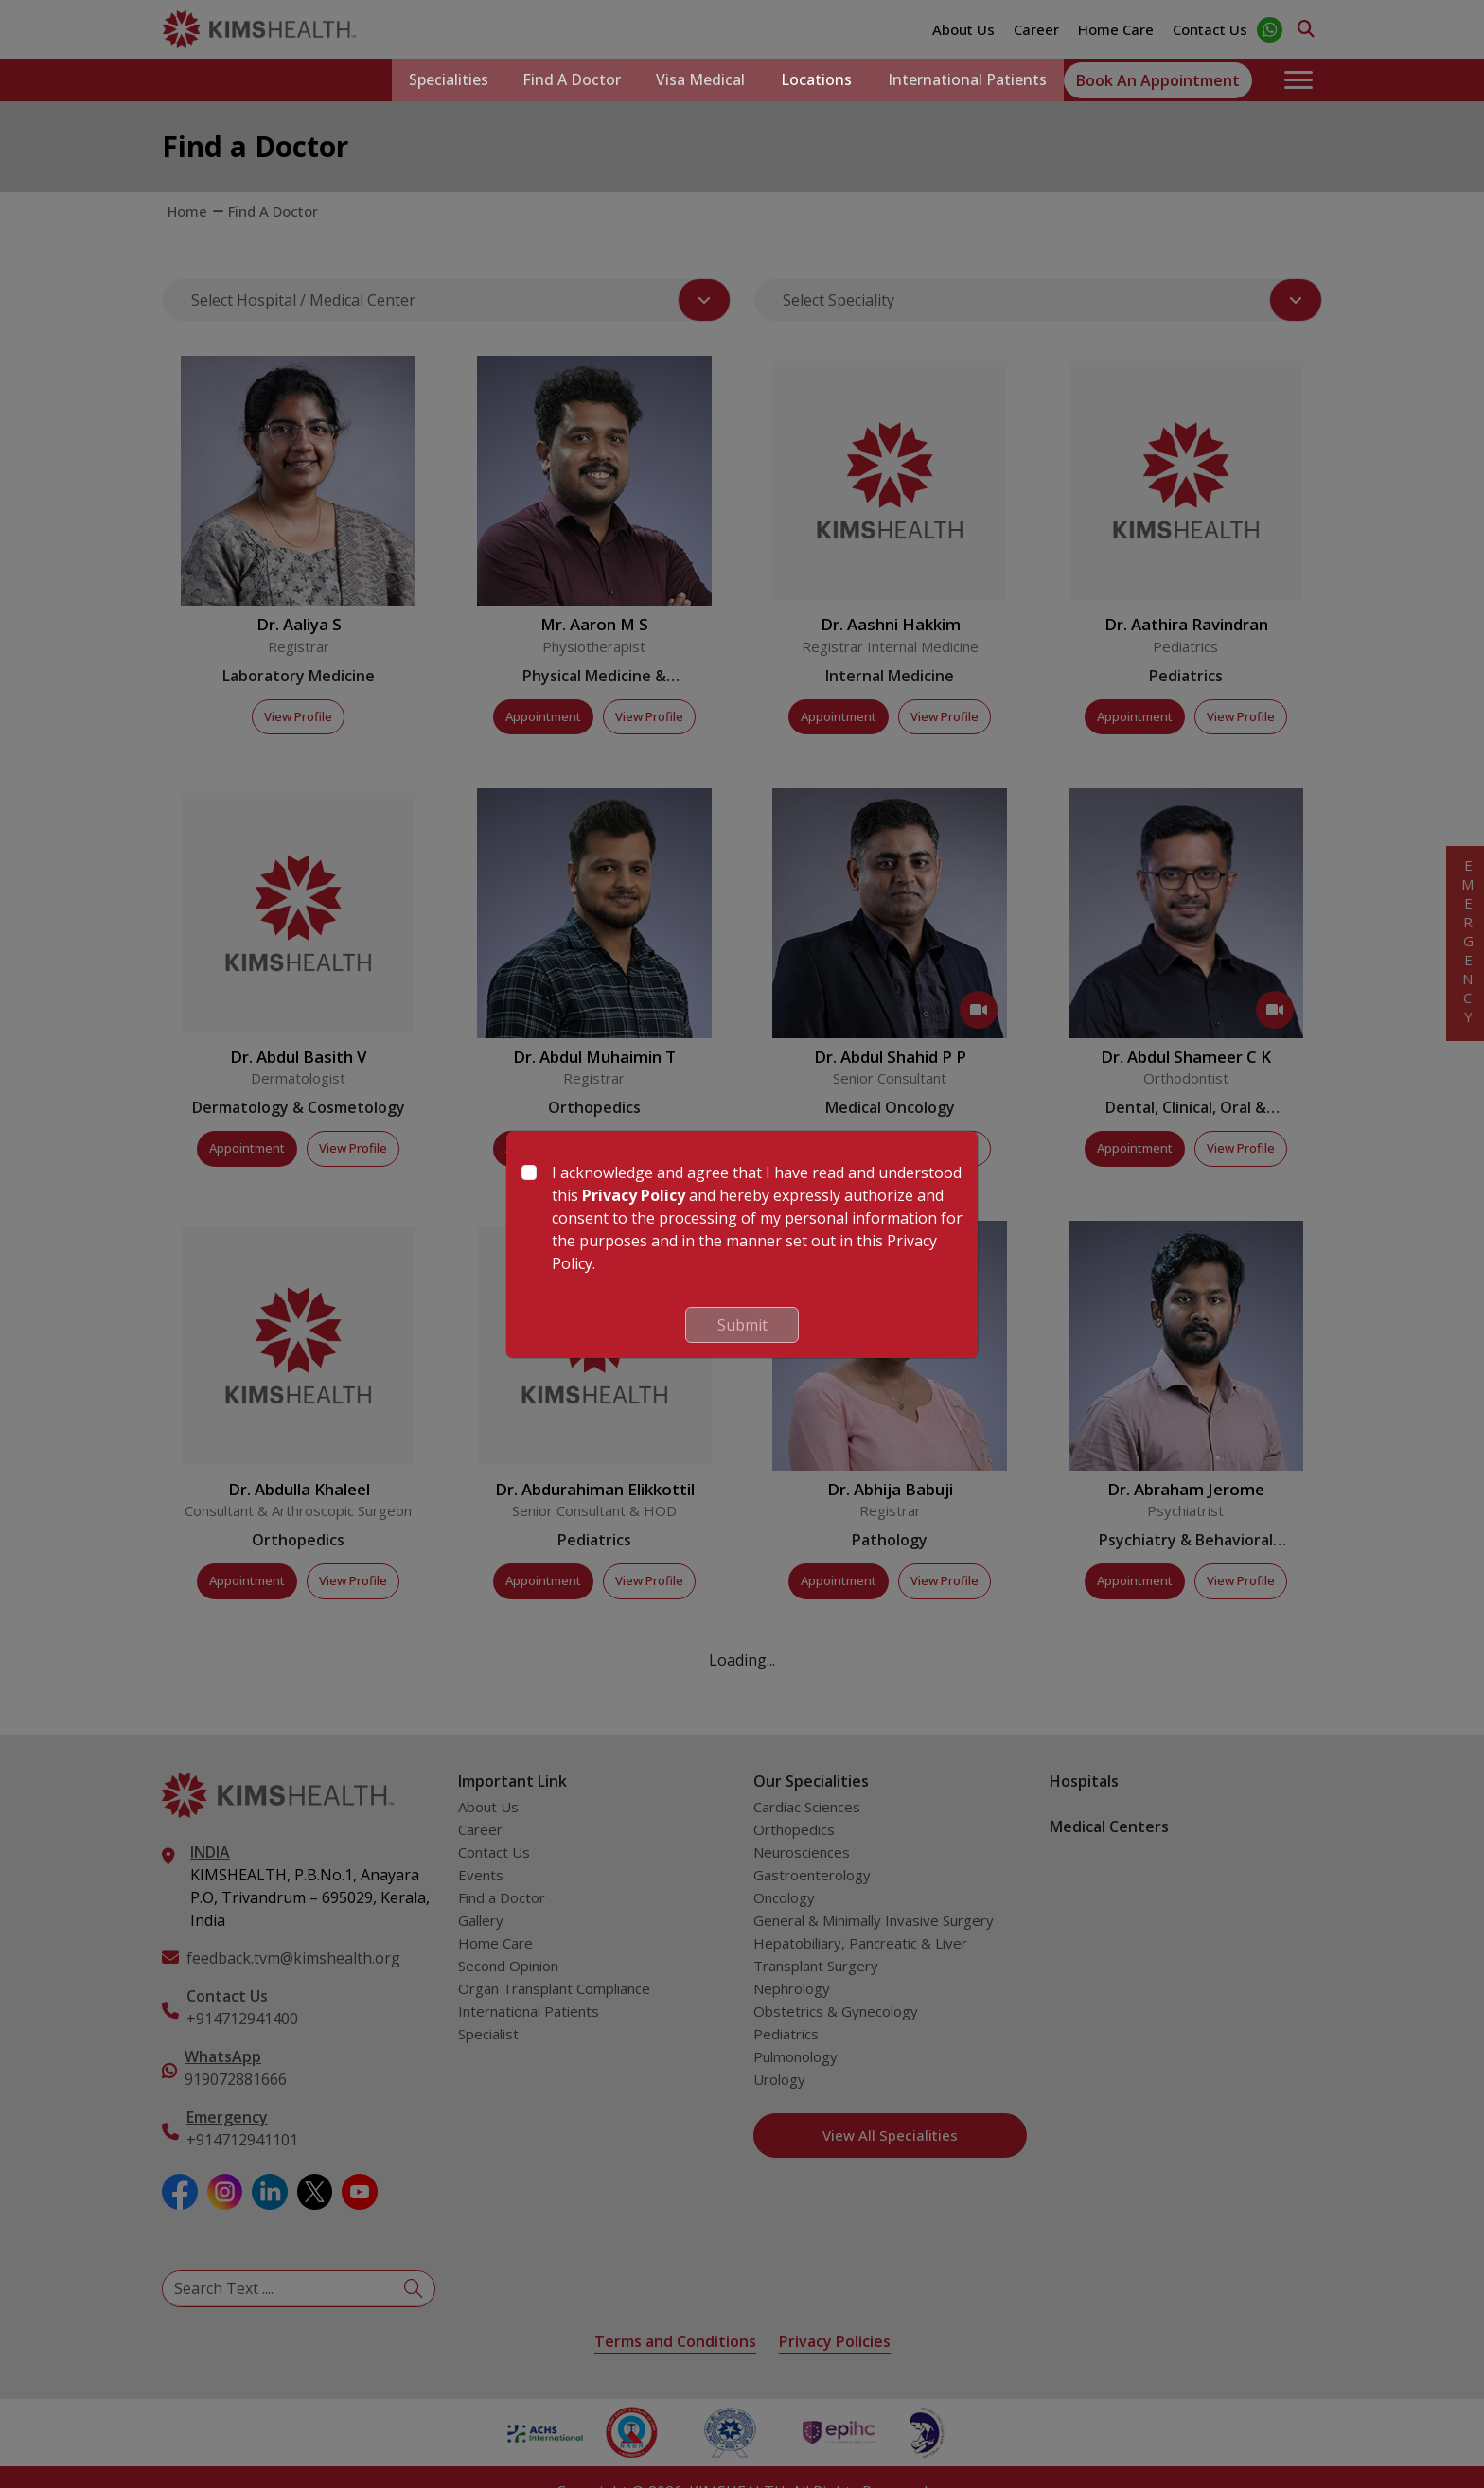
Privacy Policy (633, 1195)
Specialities (436, 80)
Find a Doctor (563, 80)
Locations (812, 80)
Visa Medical (694, 80)
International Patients (965, 80)
